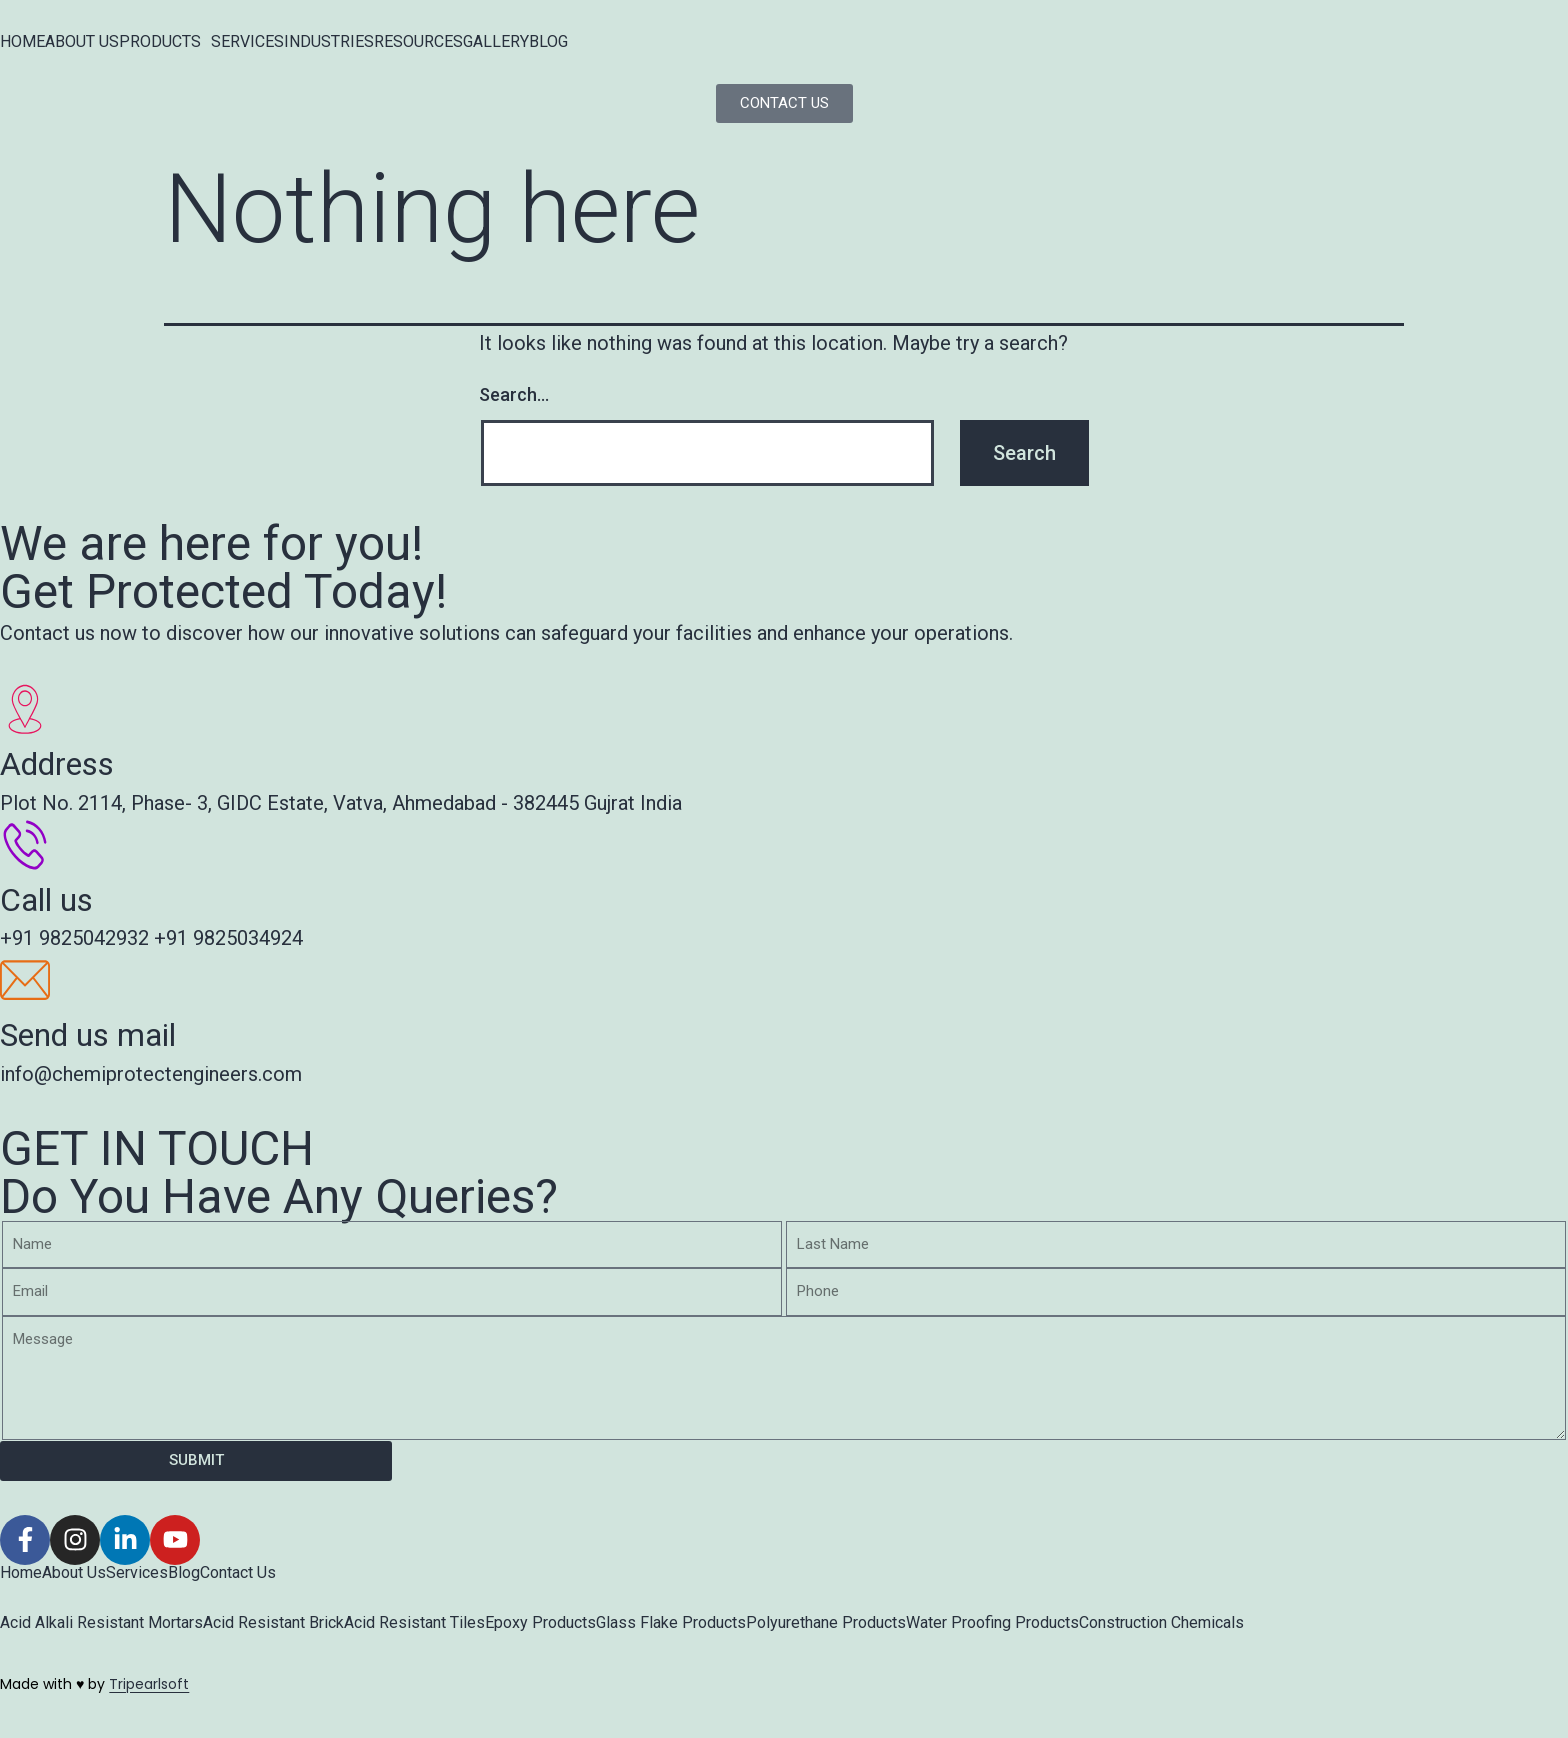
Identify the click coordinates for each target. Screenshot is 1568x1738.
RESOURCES (418, 42)
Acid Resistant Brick (273, 1623)
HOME (22, 42)
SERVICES (247, 42)
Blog (184, 1573)
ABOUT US (82, 42)
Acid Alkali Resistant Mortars (101, 1623)
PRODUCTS (160, 42)
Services (137, 1573)
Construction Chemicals (1161, 1623)
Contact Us (238, 1573)
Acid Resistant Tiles (414, 1623)
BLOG (548, 42)
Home (21, 1573)
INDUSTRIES (329, 42)
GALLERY (496, 42)
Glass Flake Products (671, 1623)
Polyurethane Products (826, 1623)
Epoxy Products (540, 1623)
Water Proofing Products (992, 1623)
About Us (74, 1573)
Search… (514, 394)
